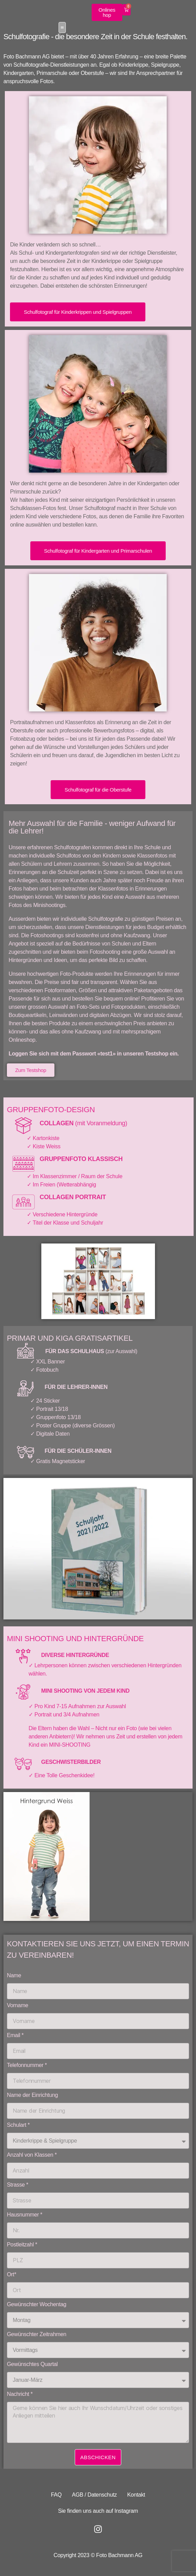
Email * (15, 2036)
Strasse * (17, 2186)
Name (14, 1976)
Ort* (11, 2275)
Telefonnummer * (27, 2066)
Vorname (17, 2006)
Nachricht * (20, 2395)
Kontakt (136, 2495)
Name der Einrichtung (32, 2096)
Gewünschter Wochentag (36, 2305)
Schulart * (18, 2126)
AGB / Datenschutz (94, 2495)
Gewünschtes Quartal (32, 2365)
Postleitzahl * (22, 2245)
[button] (186, 17)
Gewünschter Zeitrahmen (36, 2335)
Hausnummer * (24, 2216)
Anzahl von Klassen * (32, 2156)
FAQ (56, 2495)
